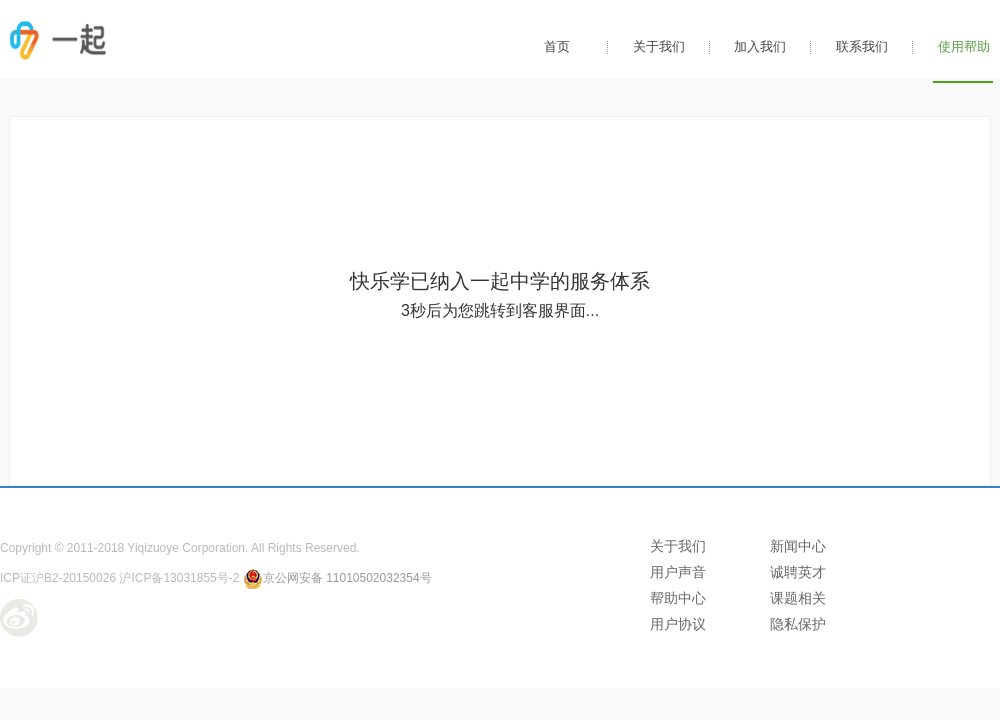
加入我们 (760, 46)
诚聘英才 (798, 572)
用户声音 (678, 572)
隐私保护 (798, 624)
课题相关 (798, 598)
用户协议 (678, 624)
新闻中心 (798, 546)
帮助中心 (678, 598)
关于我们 (659, 46)
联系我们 (862, 46)
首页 (557, 46)
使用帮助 (964, 46)
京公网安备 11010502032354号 (337, 578)
